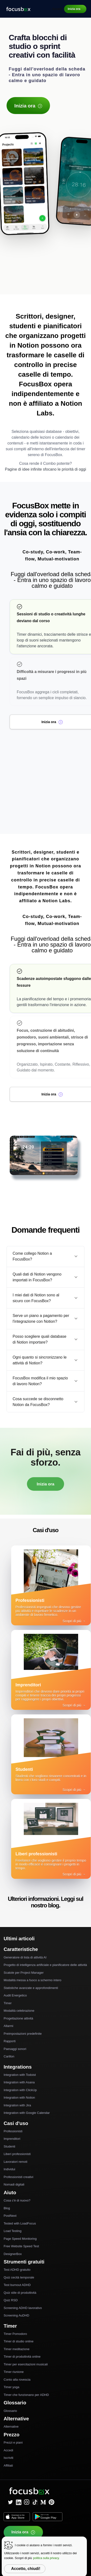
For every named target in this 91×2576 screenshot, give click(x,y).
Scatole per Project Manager (24, 1972)
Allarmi (8, 2026)
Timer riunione (14, 2372)
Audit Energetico (15, 1995)
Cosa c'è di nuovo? (17, 2200)
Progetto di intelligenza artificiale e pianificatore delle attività (45, 1965)
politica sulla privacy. (46, 2558)
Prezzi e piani (13, 2442)
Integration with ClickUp (20, 2090)
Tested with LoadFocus (20, 2223)
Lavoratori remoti (15, 2161)
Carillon (9, 2056)
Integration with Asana (19, 2082)
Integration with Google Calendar (27, 2113)
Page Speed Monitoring (20, 2238)
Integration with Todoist (20, 2075)
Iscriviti (8, 2458)
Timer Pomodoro (15, 2334)
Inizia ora (74, 9)
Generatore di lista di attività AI (25, 1957)
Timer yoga (11, 2387)
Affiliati (8, 2465)
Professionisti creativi (18, 2177)
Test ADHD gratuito (17, 2269)
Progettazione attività (18, 2018)
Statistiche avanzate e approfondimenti (31, 1988)
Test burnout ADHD (17, 2285)
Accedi (57, 9)
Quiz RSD (11, 2300)
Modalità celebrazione (19, 2010)
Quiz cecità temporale (19, 2277)
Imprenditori (12, 2138)
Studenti (9, 2146)
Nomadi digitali (14, 2184)
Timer (8, 2003)
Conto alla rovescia (17, 2379)
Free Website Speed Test (21, 2246)
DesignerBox (13, 2254)
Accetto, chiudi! (25, 2569)
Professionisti (13, 2131)
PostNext (10, 2215)
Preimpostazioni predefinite (23, 2033)
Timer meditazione (16, 2349)
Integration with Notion (19, 2097)
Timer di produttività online (22, 2356)
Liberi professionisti (17, 2154)
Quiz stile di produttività (20, 2292)
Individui (9, 2169)
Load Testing (13, 2231)
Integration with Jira (17, 2105)
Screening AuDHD (16, 2315)
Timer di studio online (18, 2341)
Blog (7, 2208)
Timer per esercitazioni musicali (26, 2364)
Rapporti (10, 2041)
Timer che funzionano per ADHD (26, 2395)
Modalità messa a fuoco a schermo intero (32, 1980)
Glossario (10, 2411)
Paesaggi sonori (15, 2049)
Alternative (11, 2426)
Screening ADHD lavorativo (23, 2308)
